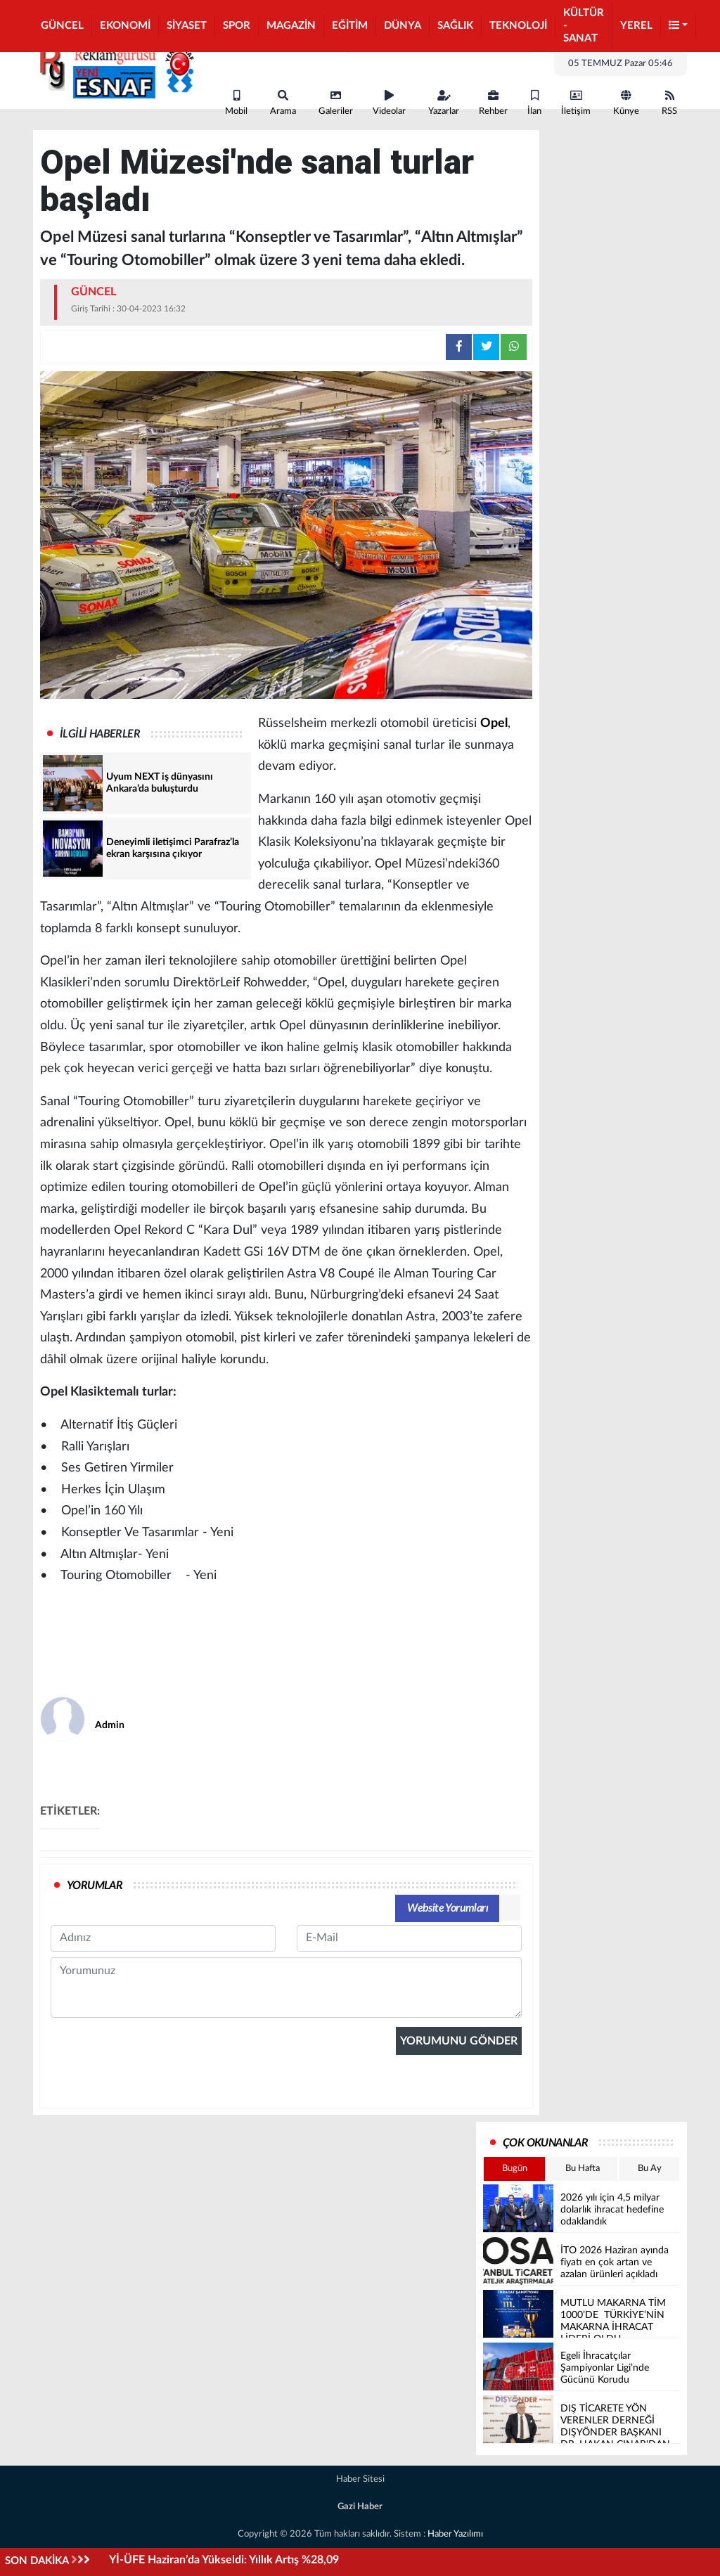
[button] (678, 26)
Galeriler (336, 103)
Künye (626, 103)
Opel (494, 723)
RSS (669, 103)
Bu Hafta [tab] (582, 2168)
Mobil (236, 103)
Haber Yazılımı (455, 2534)
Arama (283, 103)
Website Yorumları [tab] (447, 1908)
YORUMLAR (94, 1885)
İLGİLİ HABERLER (100, 734)
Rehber (493, 103)
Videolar (389, 103)
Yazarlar (443, 103)
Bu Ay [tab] (650, 2168)
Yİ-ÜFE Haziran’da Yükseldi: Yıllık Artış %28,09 (224, 2559)
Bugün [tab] (514, 2168)
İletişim (576, 103)
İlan (534, 103)
